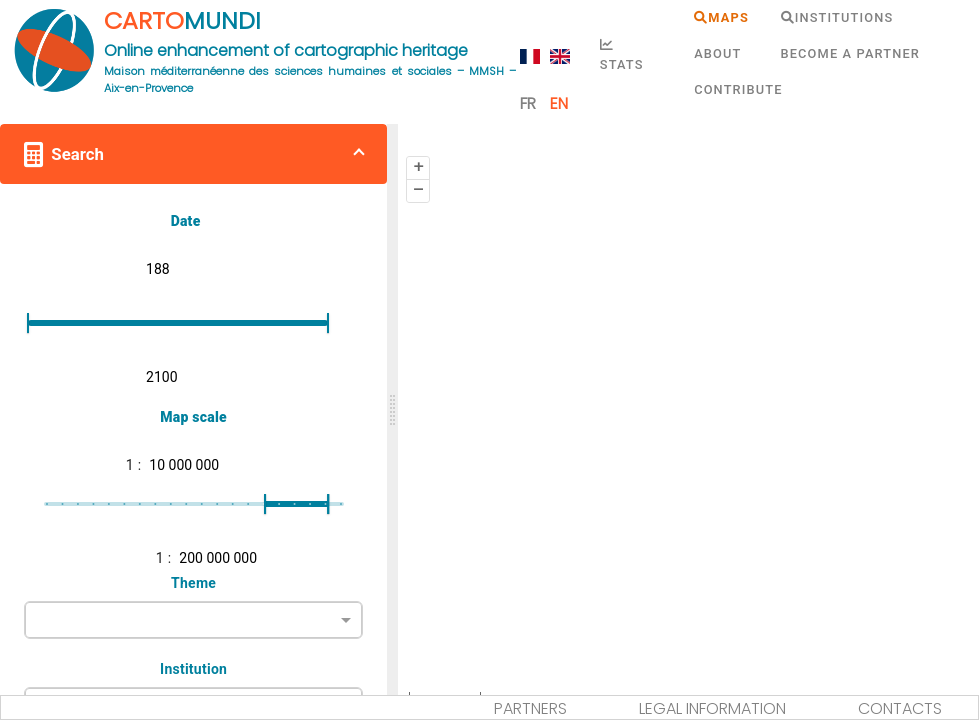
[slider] (392, 409)
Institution (193, 669)
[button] (193, 154)
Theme (193, 583)
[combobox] (193, 618)
